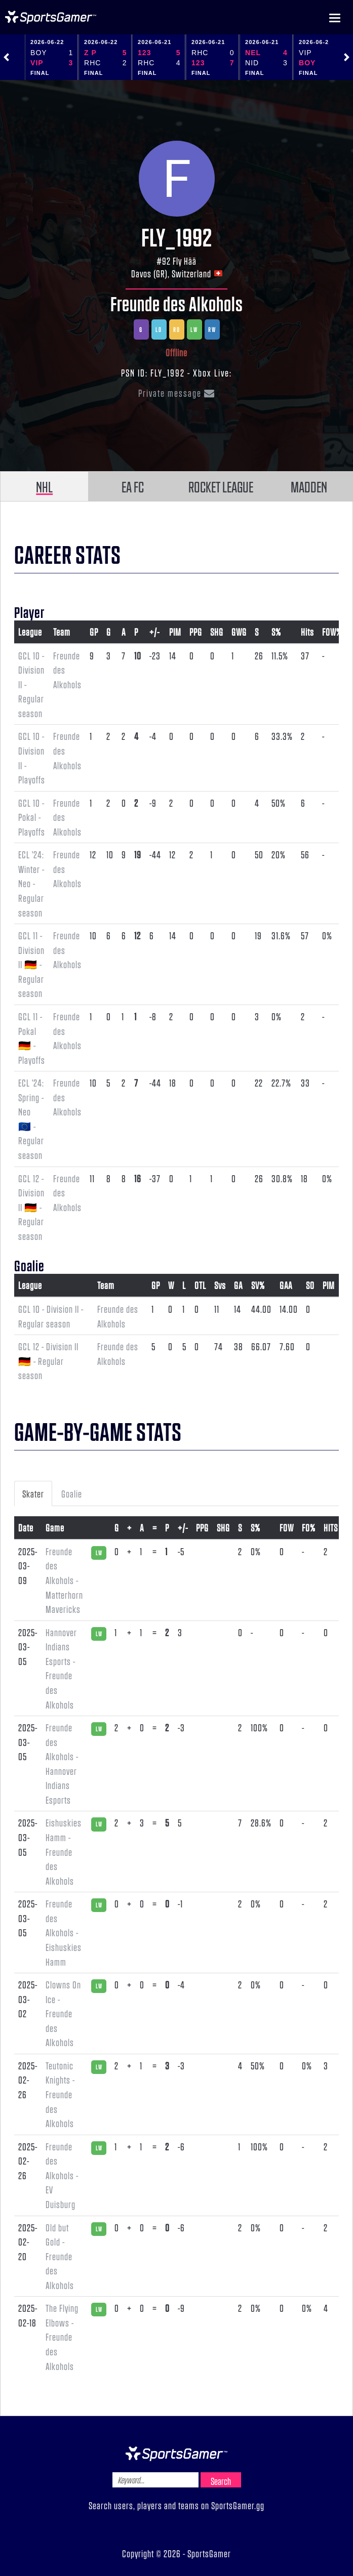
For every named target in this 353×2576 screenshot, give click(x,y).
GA (238, 1285)
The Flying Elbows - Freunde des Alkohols (62, 2337)
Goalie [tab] (71, 1493)
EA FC (133, 486)
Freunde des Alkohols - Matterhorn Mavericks (64, 1580)
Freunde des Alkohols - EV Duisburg (62, 2175)
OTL (200, 1285)
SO (310, 1285)
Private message (176, 393)
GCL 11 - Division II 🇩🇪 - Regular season (31, 964)
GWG (239, 632)
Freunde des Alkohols (176, 303)
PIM (175, 632)
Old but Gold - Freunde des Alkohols (60, 2256)
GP (94, 632)
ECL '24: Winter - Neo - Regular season (31, 883)
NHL (44, 486)
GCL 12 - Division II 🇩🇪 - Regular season (31, 1207)
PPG (195, 632)
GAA (286, 1285)
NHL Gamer (50, 17)
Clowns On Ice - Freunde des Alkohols (63, 2013)
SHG (216, 632)
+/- (154, 632)
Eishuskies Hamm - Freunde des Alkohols (64, 1851)
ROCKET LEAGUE (220, 486)
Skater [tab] (33, 1493)
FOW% (332, 632)
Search (221, 2481)
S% (276, 632)
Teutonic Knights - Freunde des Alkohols (60, 2094)
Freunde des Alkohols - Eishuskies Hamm (64, 1932)
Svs (220, 1285)
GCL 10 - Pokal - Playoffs (31, 817)
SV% (258, 1285)
